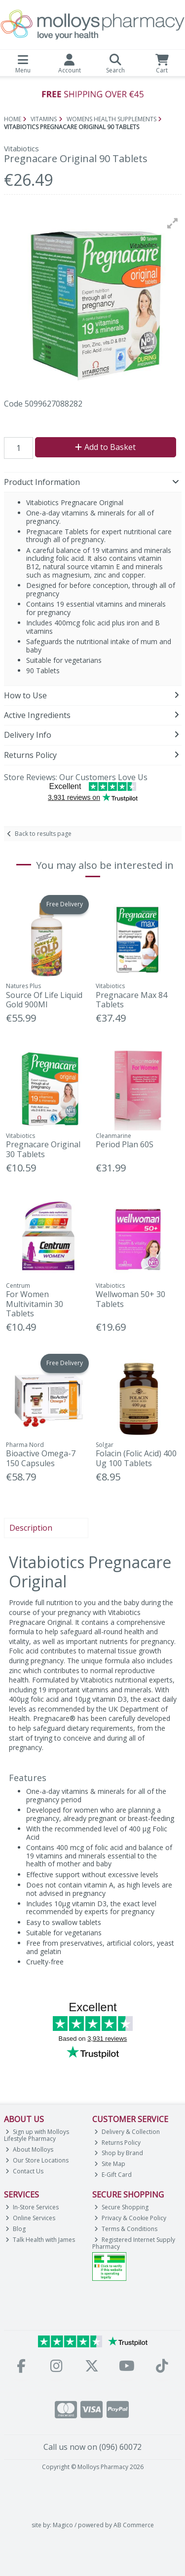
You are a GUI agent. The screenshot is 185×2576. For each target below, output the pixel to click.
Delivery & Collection (127, 2132)
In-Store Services (32, 2207)
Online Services (30, 2218)
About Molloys (29, 2149)
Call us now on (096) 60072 (92, 2446)
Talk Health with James (40, 2239)
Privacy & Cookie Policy (130, 2218)
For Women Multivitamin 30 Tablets (34, 1303)
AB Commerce (133, 2525)
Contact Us (24, 2171)
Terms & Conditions (125, 2229)
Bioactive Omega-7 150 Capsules (40, 1458)
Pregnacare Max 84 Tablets (131, 1000)
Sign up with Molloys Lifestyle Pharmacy (37, 2135)
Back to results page (43, 833)
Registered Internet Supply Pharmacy (133, 2243)
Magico (63, 2525)
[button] (173, 223)
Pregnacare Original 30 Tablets (43, 1149)
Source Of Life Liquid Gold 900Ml (44, 1000)
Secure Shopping (121, 2207)
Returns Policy (117, 2142)
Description (30, 1527)
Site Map (109, 2164)
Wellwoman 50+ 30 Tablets (130, 1299)
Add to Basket (105, 447)
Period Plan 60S (124, 1144)
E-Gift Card (113, 2174)
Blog (15, 2229)
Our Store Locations (37, 2160)
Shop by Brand (118, 2153)
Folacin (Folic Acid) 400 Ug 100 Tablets (136, 1458)
